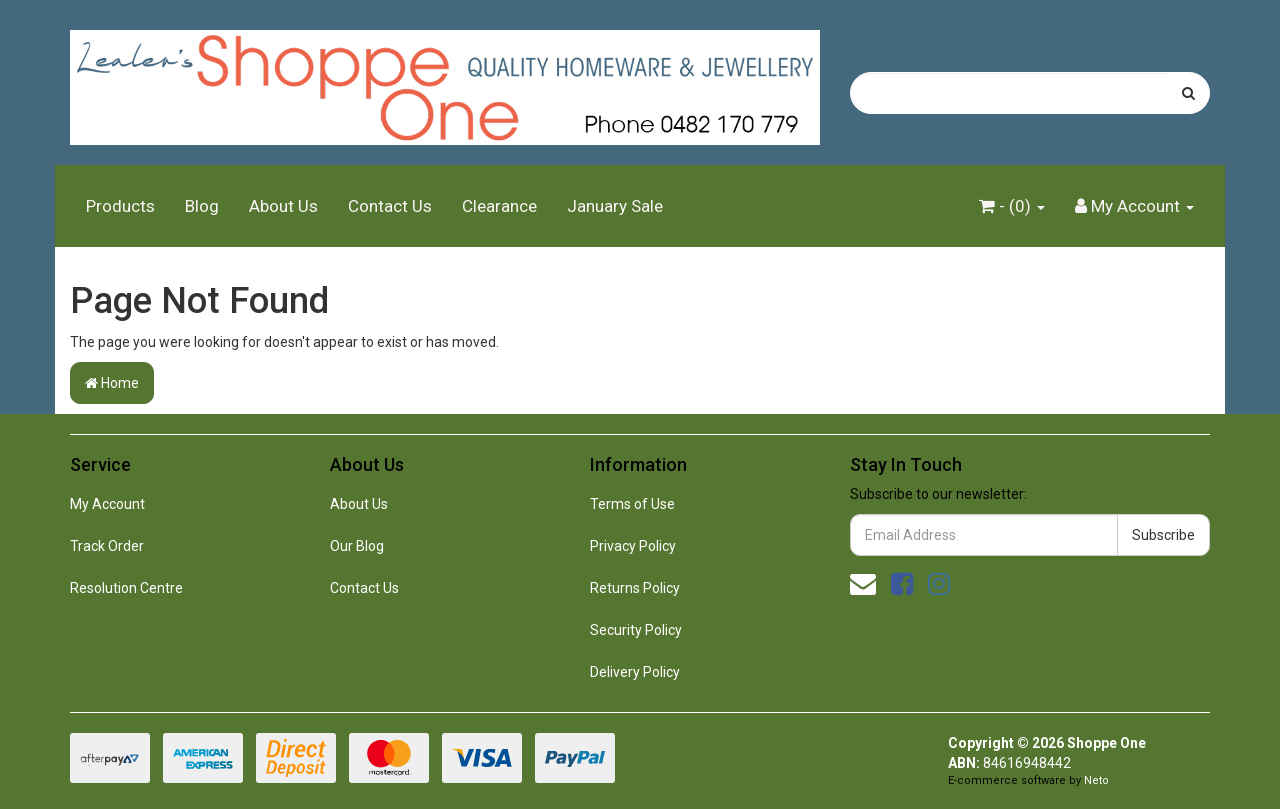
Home (112, 383)
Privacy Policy (633, 546)
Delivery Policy (635, 672)
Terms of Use (632, 504)
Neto (1096, 780)
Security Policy (636, 630)
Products (120, 206)
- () (1012, 206)
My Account (107, 504)
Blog (202, 206)
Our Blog (357, 546)
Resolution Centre (126, 588)
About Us (283, 206)
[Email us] (863, 584)
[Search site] (1188, 93)
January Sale (615, 206)
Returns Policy (635, 588)
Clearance (499, 206)
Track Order (107, 546)
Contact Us (390, 206)
